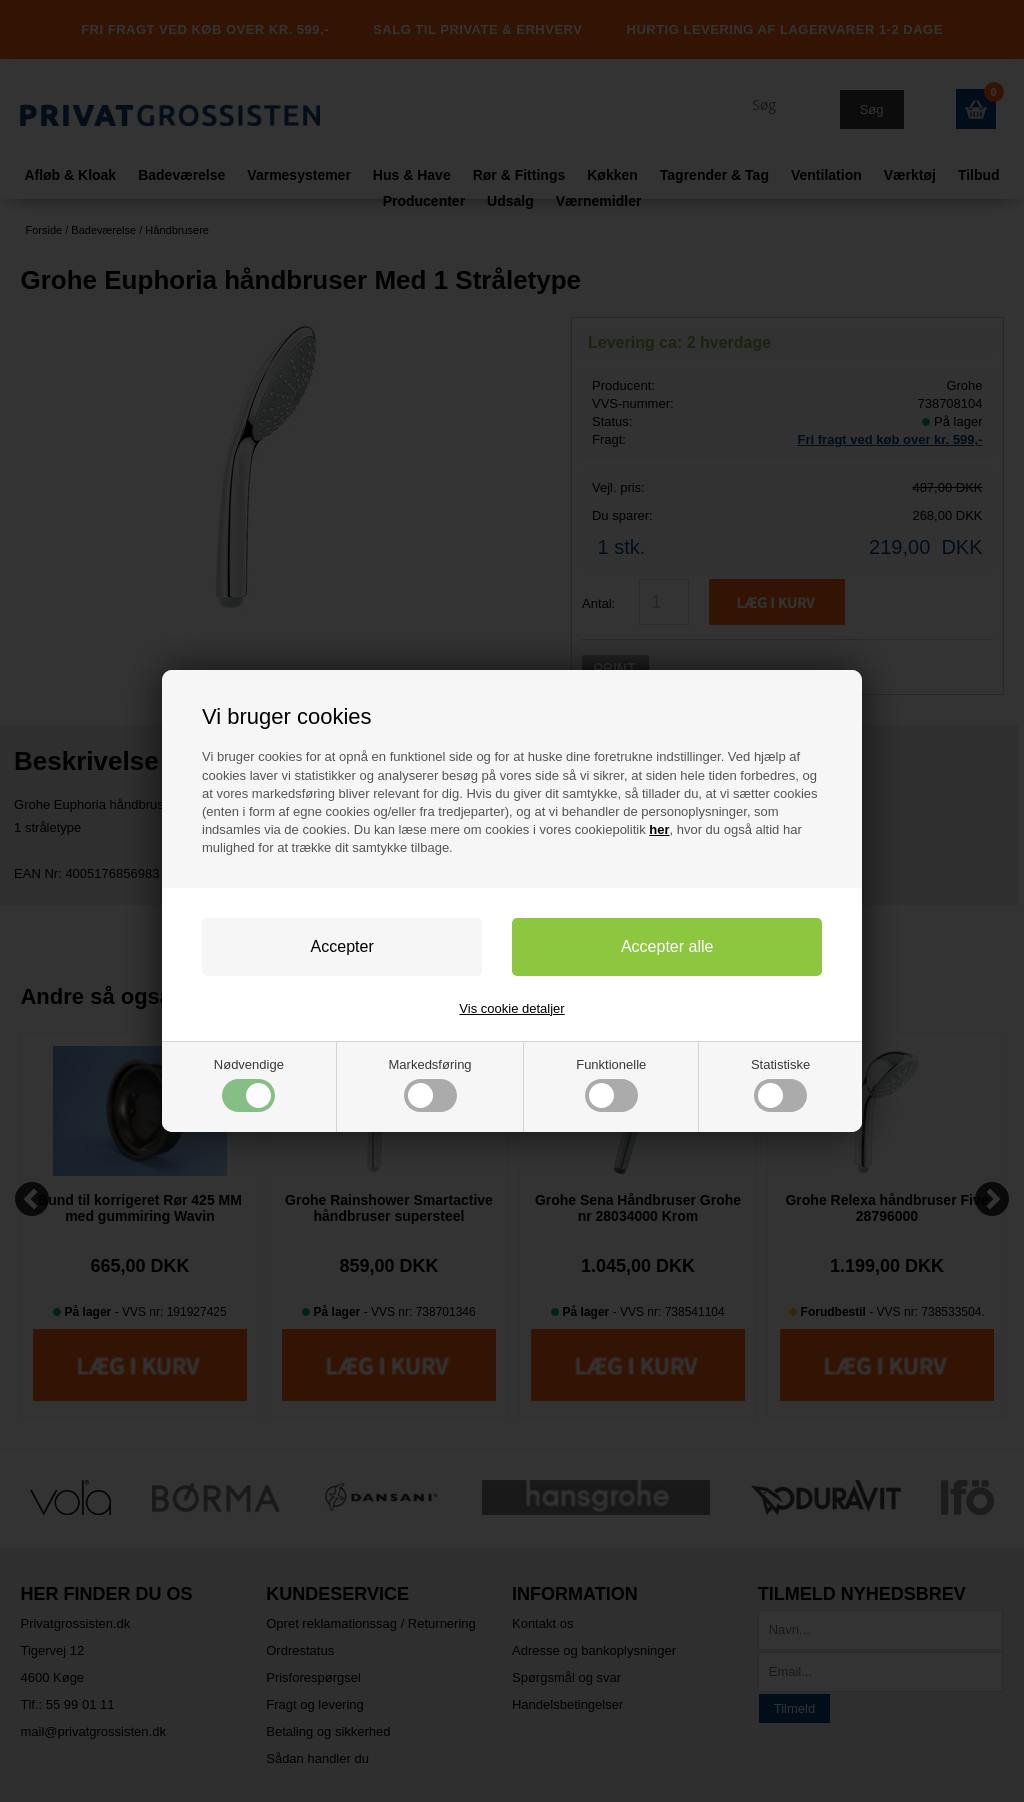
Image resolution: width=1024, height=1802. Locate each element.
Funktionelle (611, 1084)
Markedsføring (430, 1084)
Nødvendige (249, 1084)
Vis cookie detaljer (511, 1008)
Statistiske (780, 1084)
